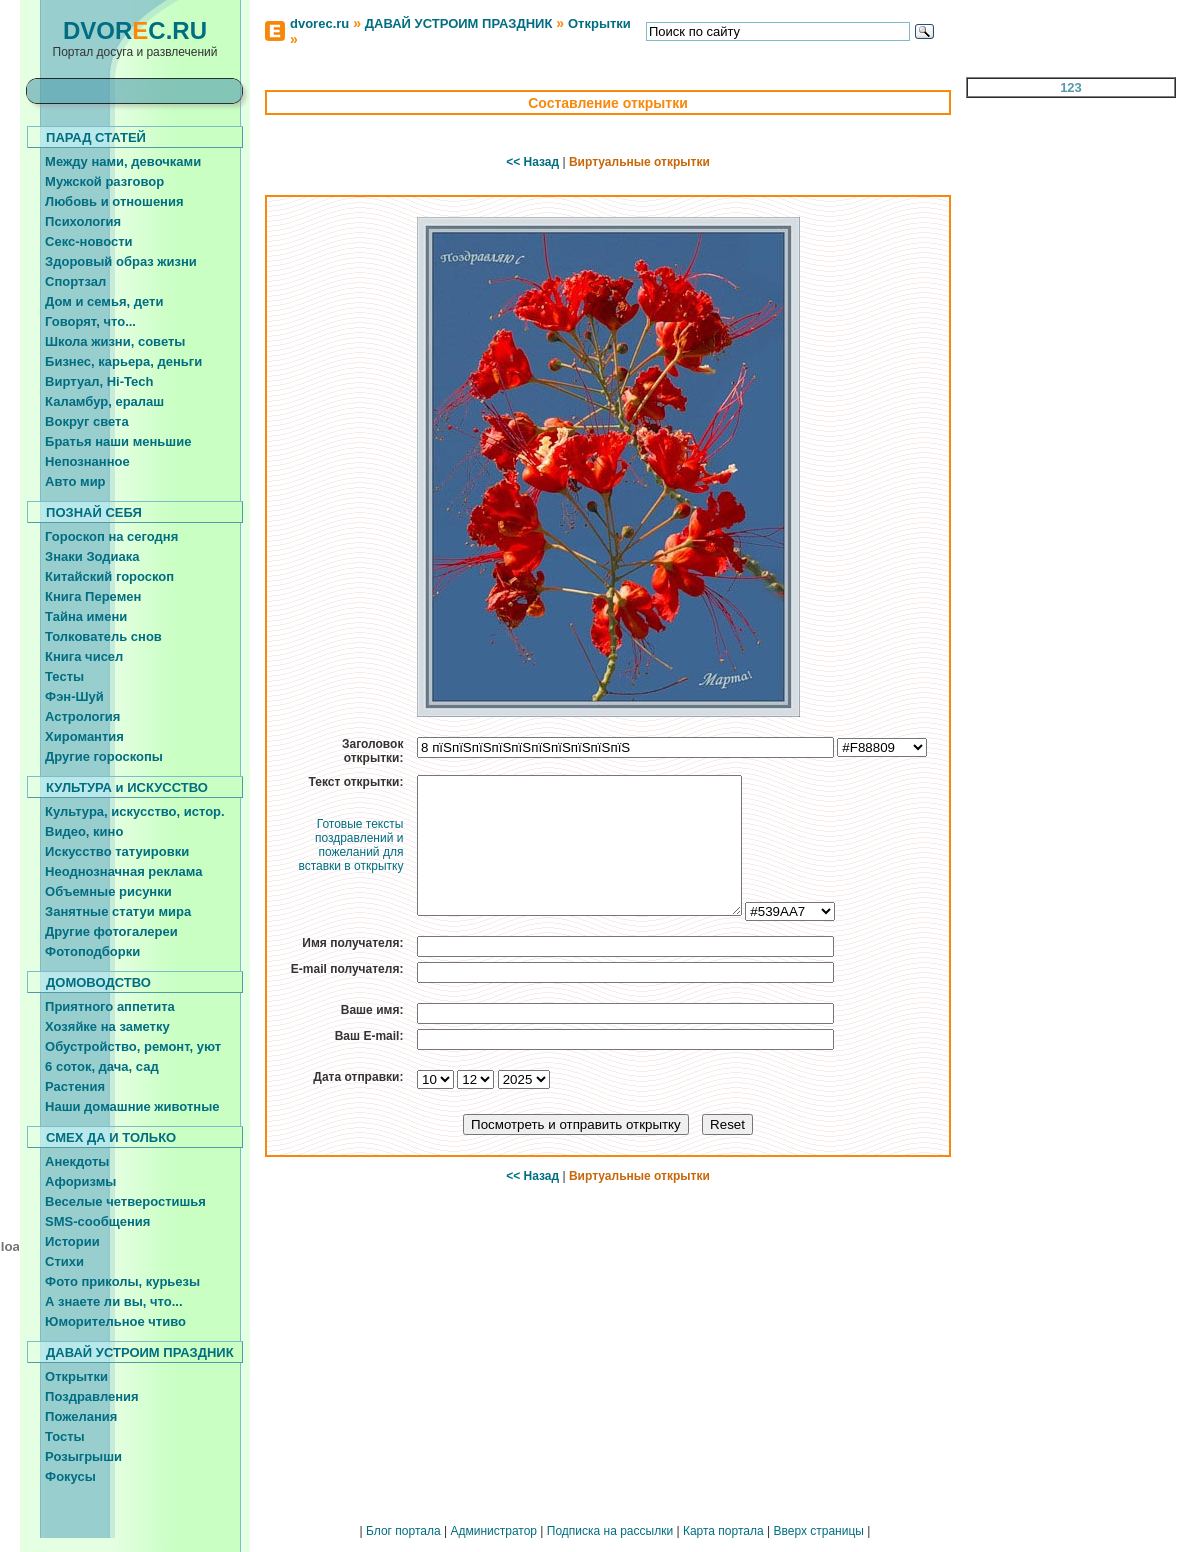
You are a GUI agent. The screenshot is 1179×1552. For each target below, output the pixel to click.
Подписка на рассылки (610, 1531)
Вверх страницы (818, 1531)
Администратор (493, 1531)
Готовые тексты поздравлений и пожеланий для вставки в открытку (350, 845)
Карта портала (723, 1531)
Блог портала (403, 1531)
